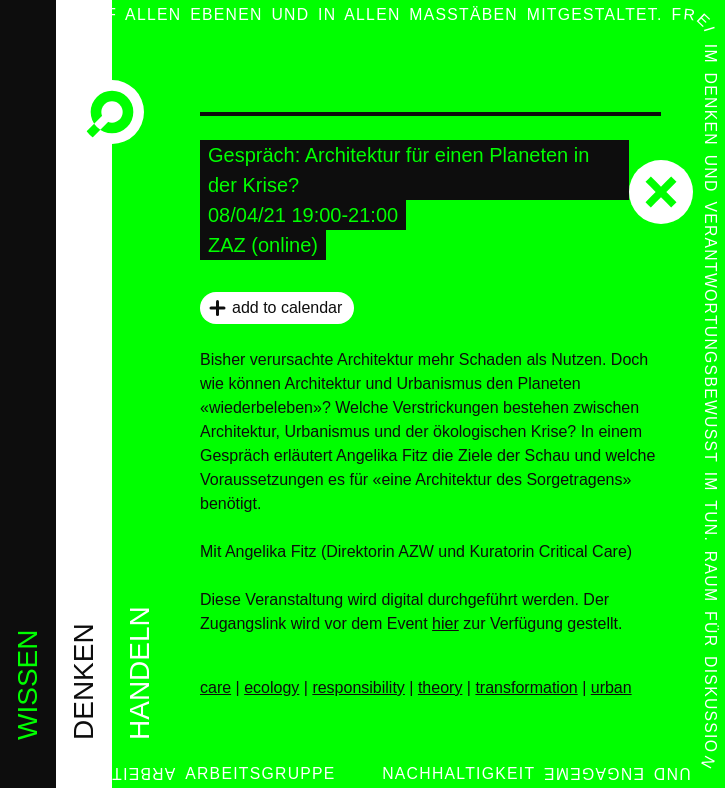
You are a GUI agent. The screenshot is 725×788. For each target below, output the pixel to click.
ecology (271, 687)
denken (83, 681)
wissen (27, 685)
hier (445, 623)
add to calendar (287, 307)
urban (611, 687)
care (215, 687)
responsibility (358, 687)
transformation (526, 687)
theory (440, 687)
